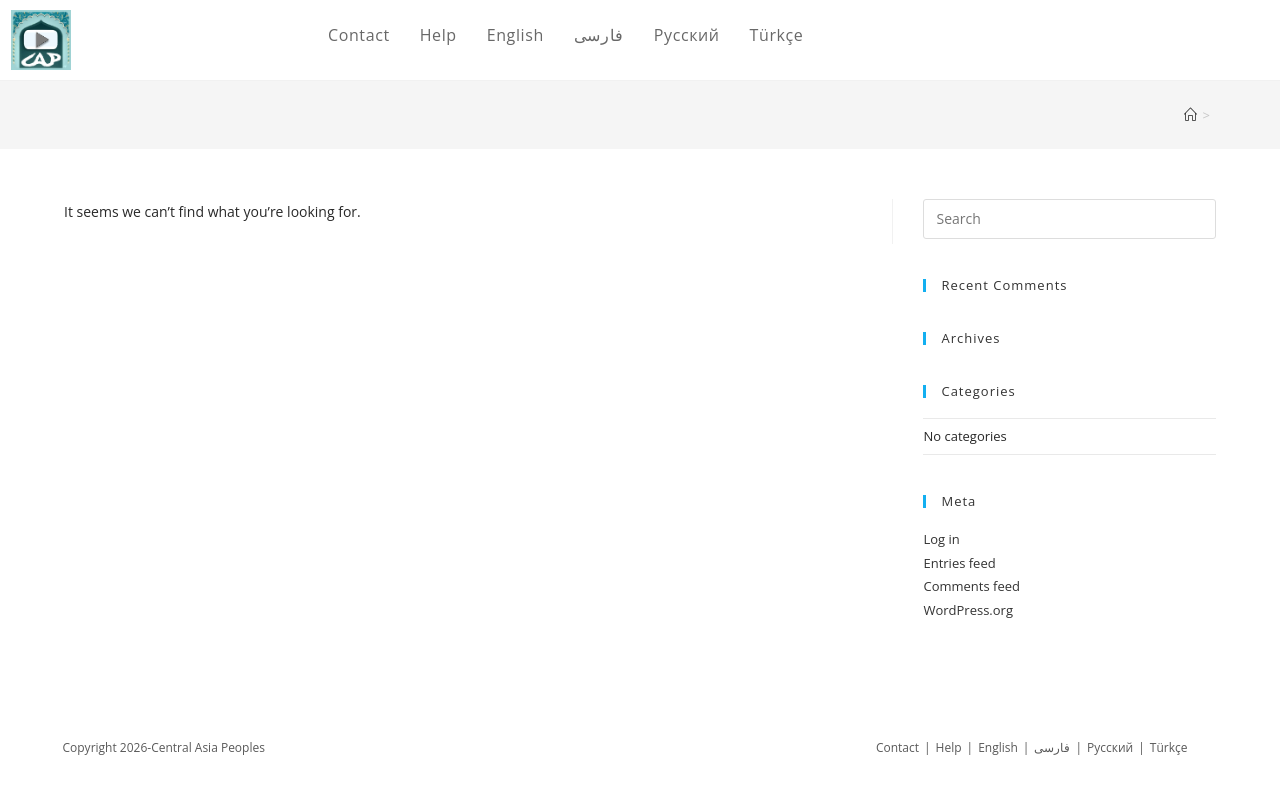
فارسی (1052, 747)
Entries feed (959, 563)
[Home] (1190, 115)
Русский (1110, 747)
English (998, 747)
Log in (941, 539)
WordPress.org (968, 610)
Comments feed (971, 586)
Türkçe (1169, 747)
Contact (897, 747)
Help (949, 747)
